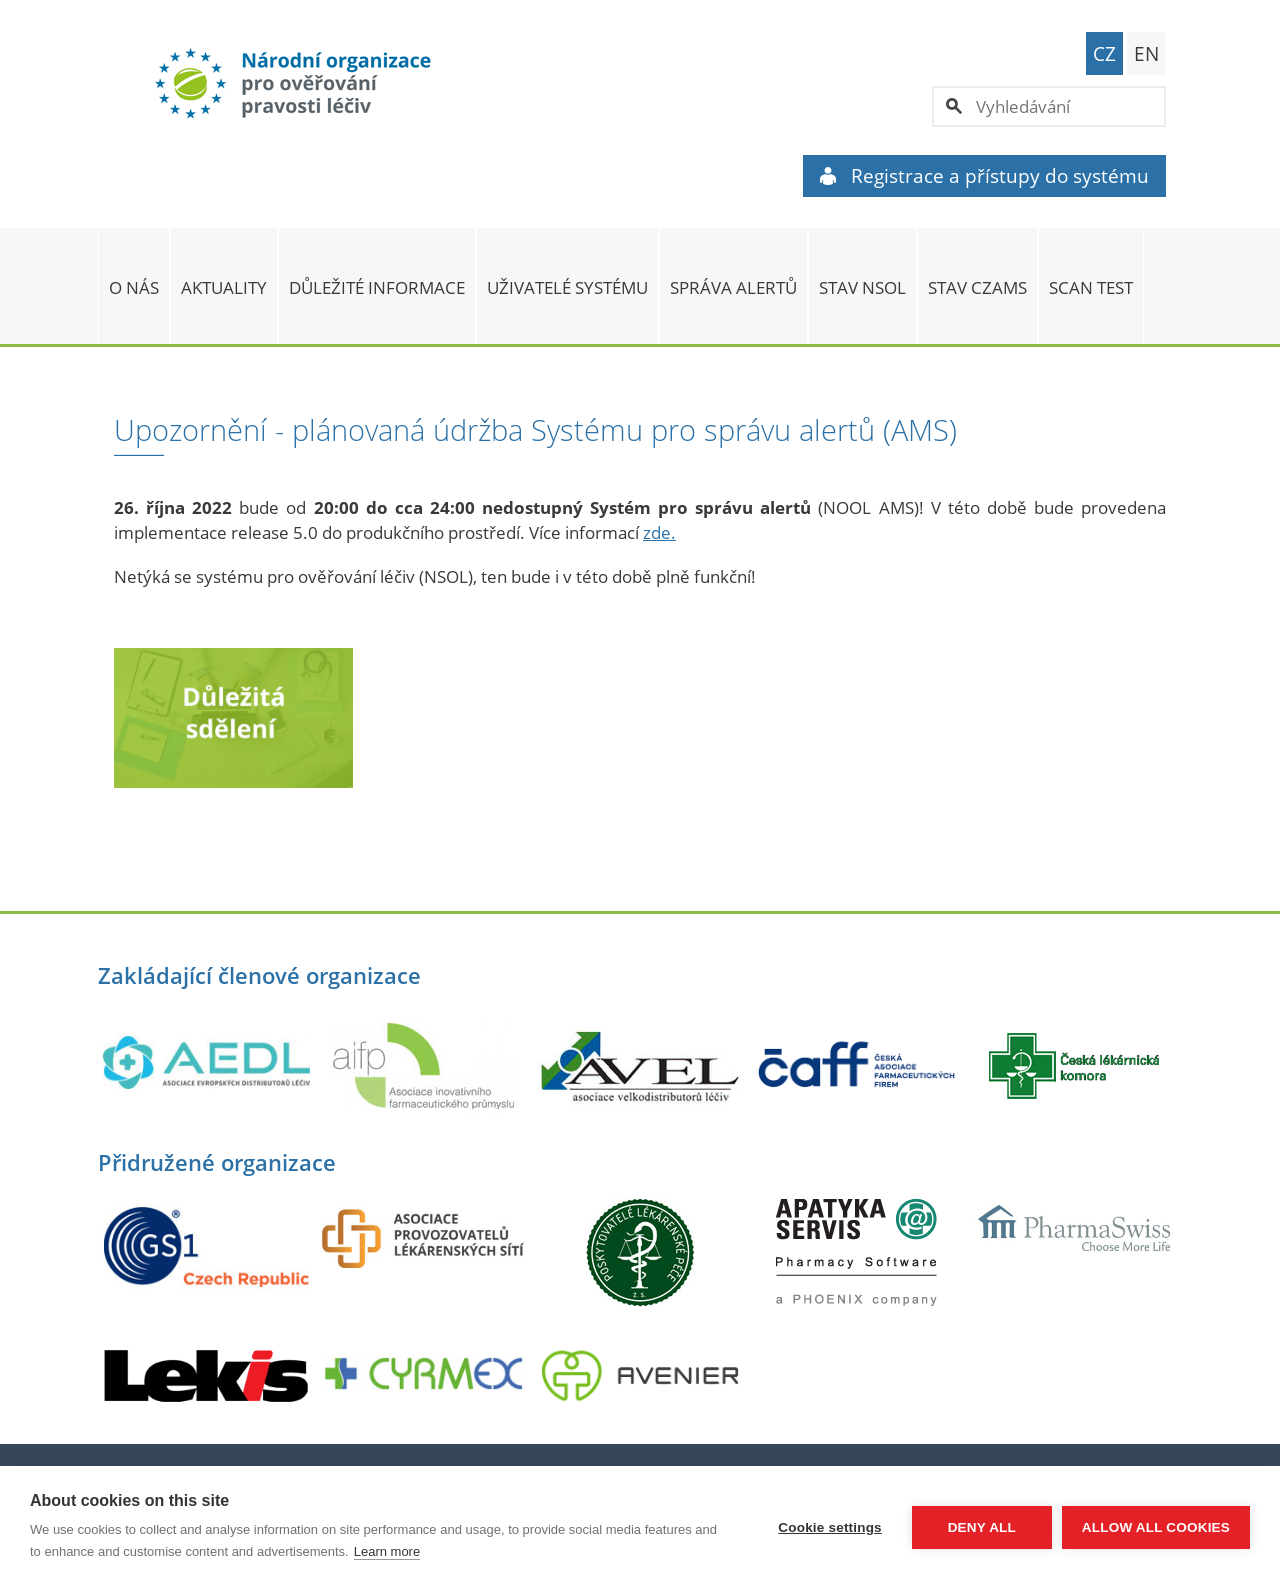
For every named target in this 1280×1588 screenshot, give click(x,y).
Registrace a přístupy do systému (984, 176)
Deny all (982, 1527)
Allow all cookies (1156, 1527)
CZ (1104, 54)
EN (1146, 54)
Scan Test (1091, 287)
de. (663, 532)
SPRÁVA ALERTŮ (733, 287)
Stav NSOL (862, 287)
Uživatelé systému (567, 287)
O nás (134, 287)
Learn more (387, 1551)
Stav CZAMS (977, 287)
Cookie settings (830, 1527)
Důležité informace (377, 287)
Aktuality (224, 287)
